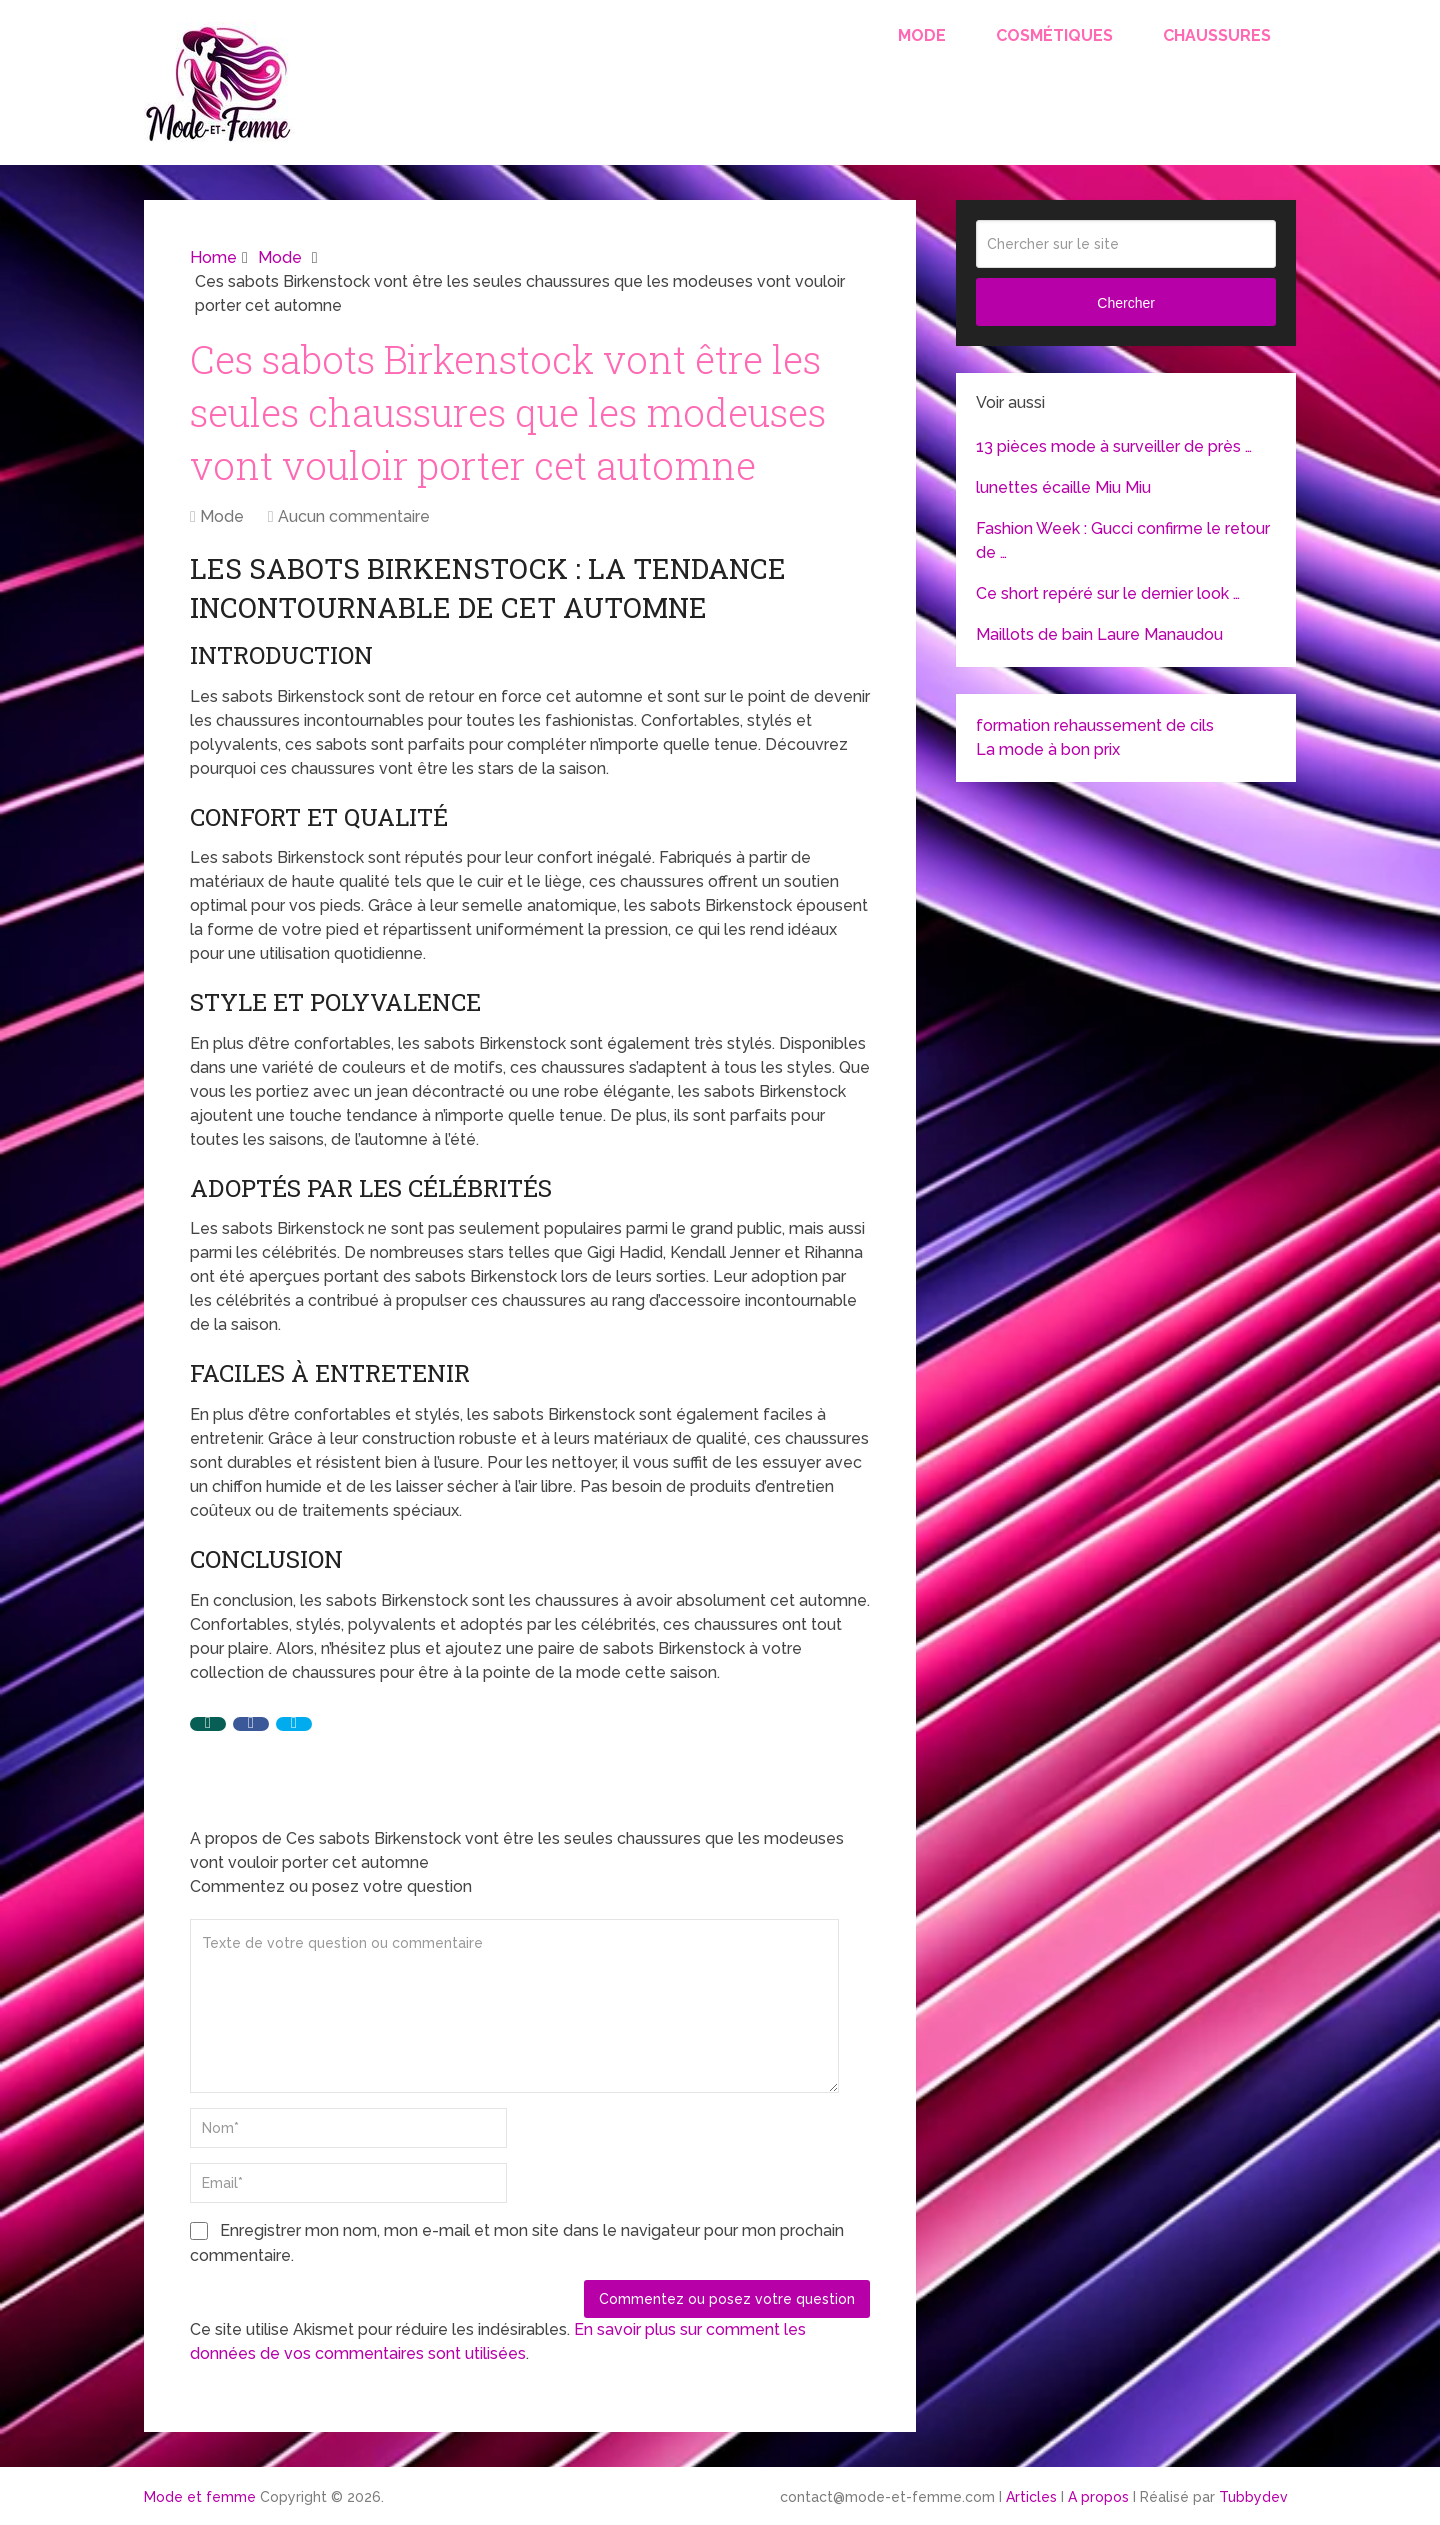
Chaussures (1217, 35)
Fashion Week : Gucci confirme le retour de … (1123, 540)
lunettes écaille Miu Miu (1063, 487)
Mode (922, 35)
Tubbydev (1253, 2497)
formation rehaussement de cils (1095, 725)
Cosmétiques (1054, 35)
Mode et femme (200, 2497)
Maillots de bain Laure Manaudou (1099, 634)
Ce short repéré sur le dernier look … (1108, 593)
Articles (1031, 2497)
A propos (1098, 2497)
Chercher (1126, 303)
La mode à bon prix (1048, 749)
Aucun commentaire (354, 516)
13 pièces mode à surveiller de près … (1114, 446)
